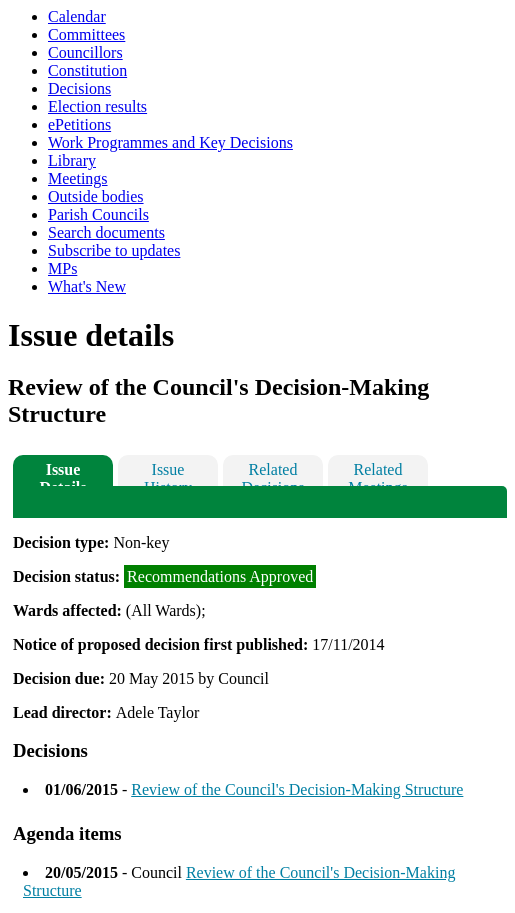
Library (72, 160)
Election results (97, 106)
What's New (87, 286)
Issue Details (62, 473)
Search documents (106, 232)
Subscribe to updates (114, 250)
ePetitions (79, 124)
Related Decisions (272, 473)
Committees (86, 34)
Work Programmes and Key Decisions (170, 142)
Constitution (87, 70)
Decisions (79, 88)
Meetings (78, 178)
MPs (62, 268)
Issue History (168, 473)
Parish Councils (98, 214)
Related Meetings (378, 473)
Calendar (77, 16)
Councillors (85, 52)
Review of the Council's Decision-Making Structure (297, 789)
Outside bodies (96, 196)
